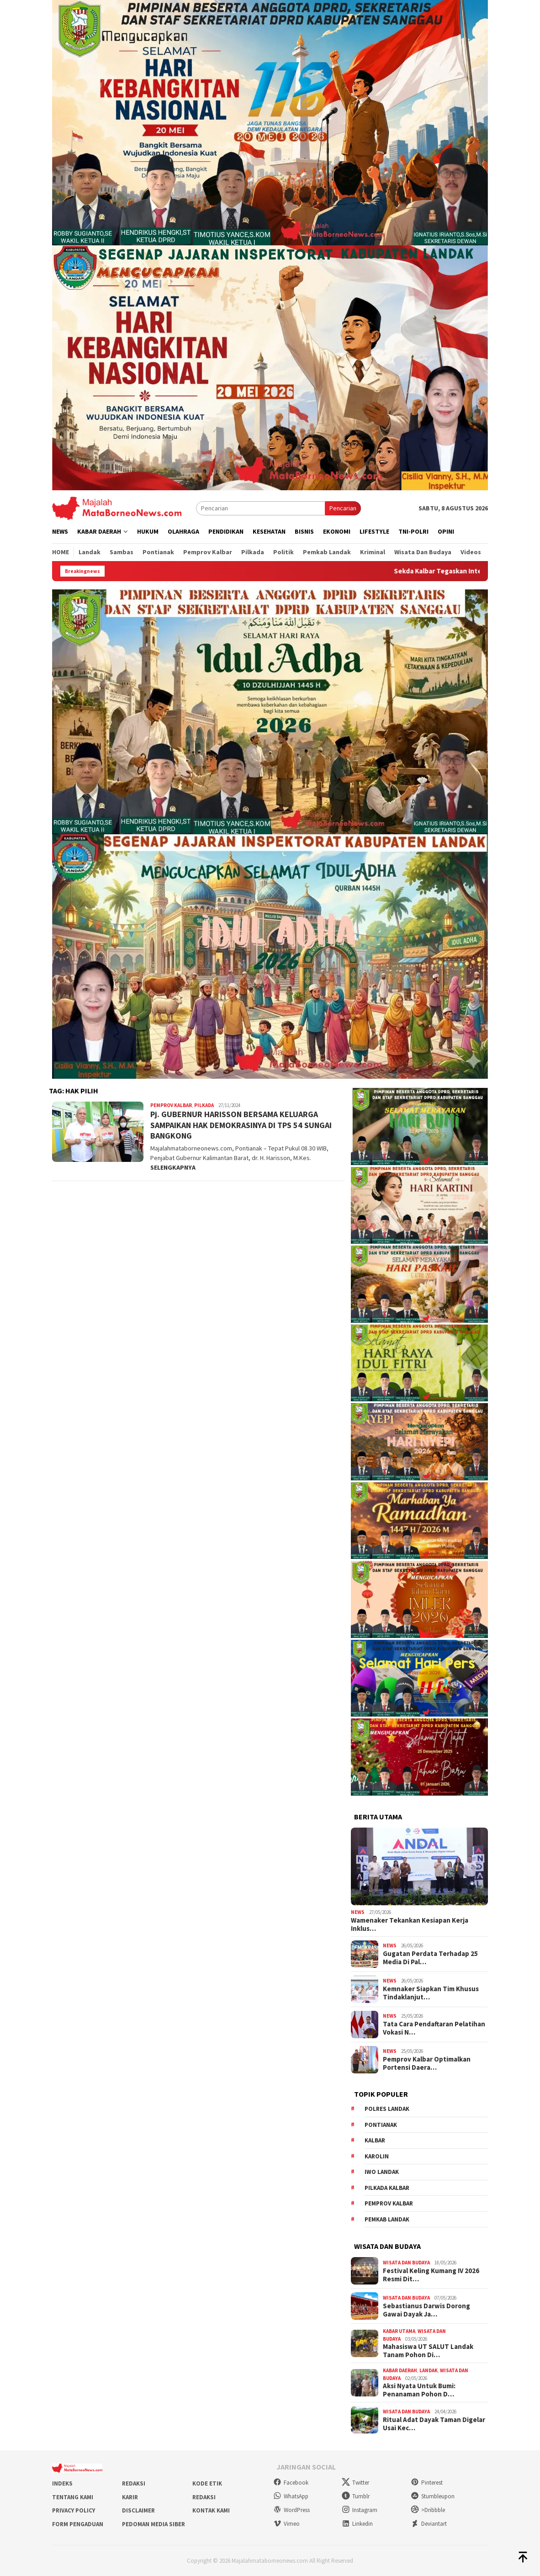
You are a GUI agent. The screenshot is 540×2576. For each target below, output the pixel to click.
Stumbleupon (433, 2496)
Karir (130, 2497)
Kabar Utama (399, 2331)
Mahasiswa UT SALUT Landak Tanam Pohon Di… (428, 2351)
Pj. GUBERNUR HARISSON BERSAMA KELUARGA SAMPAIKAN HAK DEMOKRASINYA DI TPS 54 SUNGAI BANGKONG (241, 1125)
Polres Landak (387, 2109)
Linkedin (357, 2524)
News (358, 1912)
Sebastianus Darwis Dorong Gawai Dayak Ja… (426, 2310)
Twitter (355, 2482)
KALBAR (375, 2140)
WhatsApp (290, 2496)
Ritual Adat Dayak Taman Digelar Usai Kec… (434, 2424)
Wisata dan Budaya (406, 2262)
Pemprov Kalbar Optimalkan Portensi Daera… (427, 2063)
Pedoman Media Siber (153, 2524)
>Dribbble (428, 2510)
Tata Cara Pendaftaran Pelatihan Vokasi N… (434, 2028)
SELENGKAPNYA (173, 1167)
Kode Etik (207, 2483)
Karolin (377, 2156)
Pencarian (342, 508)
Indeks (62, 2483)
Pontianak (381, 2125)
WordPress (291, 2510)
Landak (428, 2370)
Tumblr (356, 2496)
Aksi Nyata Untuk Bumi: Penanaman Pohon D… (419, 2390)
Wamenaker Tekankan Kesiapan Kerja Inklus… (409, 1924)
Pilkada (204, 1105)
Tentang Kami (72, 2497)
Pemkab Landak (387, 2219)
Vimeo (286, 2524)
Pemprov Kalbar (171, 1105)
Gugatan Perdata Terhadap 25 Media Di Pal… (430, 1958)
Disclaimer (138, 2510)
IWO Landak (382, 2172)
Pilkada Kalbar (387, 2188)
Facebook (290, 2482)
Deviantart (429, 2524)
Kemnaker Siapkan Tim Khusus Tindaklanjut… (431, 1993)
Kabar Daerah (400, 2370)
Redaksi (133, 2483)
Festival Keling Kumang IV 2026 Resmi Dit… (431, 2275)
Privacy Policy (73, 2510)
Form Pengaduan (77, 2524)
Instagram (359, 2510)
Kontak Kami (211, 2510)
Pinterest (427, 2482)
